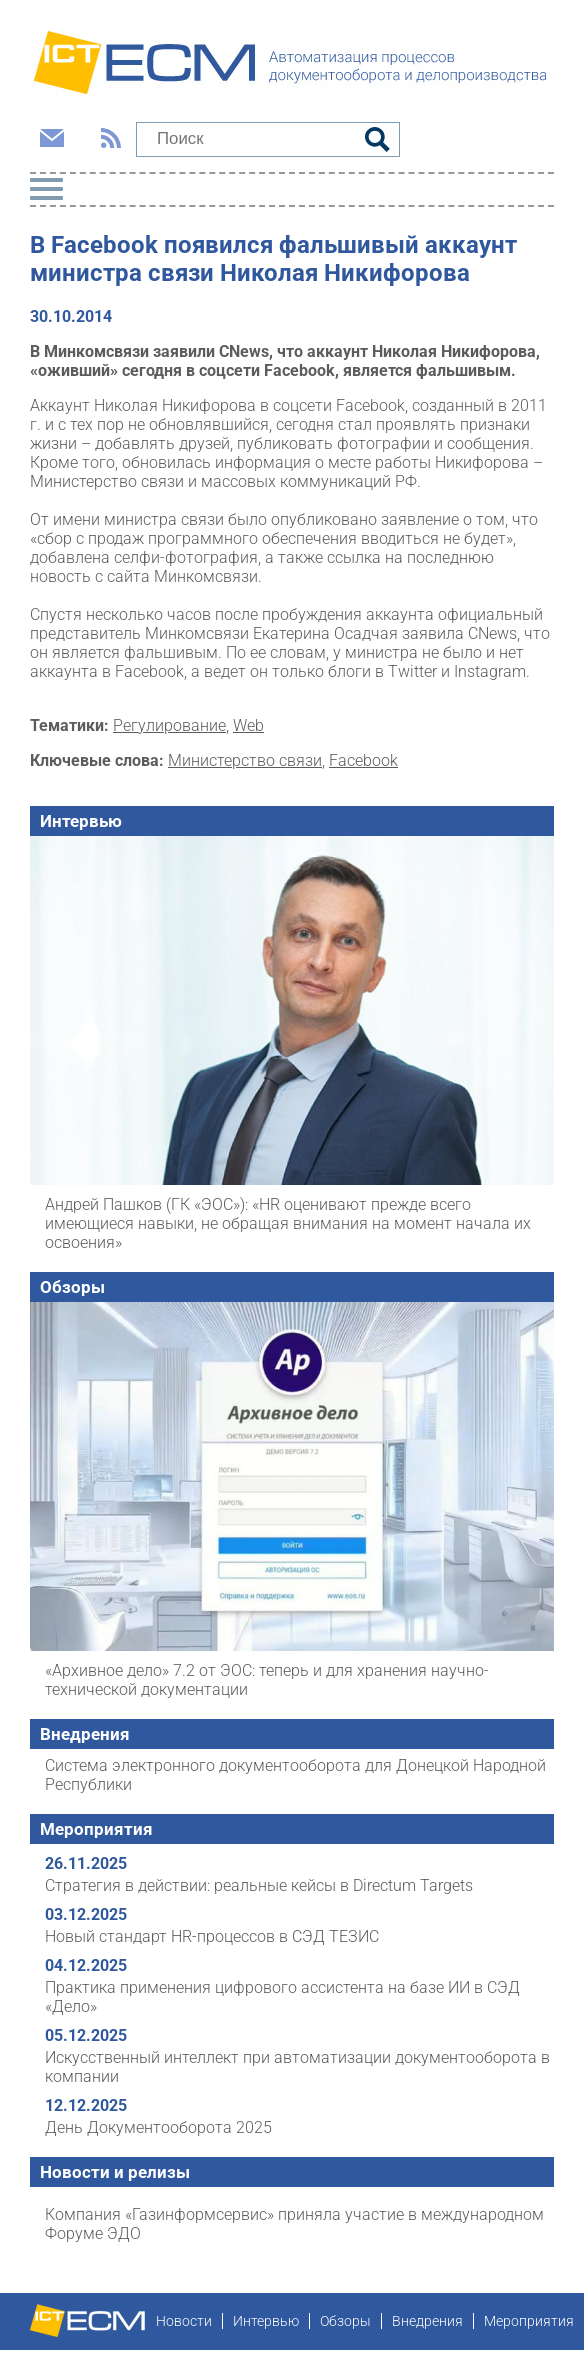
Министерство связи (245, 760)
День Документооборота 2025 (158, 2127)
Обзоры (72, 1287)
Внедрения (85, 1734)
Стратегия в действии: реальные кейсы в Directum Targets (259, 1885)
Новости (184, 2321)
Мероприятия (96, 1829)
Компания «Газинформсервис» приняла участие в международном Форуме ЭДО (294, 2224)
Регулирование (169, 725)
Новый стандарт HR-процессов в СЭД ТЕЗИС (212, 1936)
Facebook (363, 760)
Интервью (81, 821)
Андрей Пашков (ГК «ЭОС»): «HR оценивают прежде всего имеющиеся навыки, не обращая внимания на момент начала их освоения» (288, 1223)
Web (248, 725)
